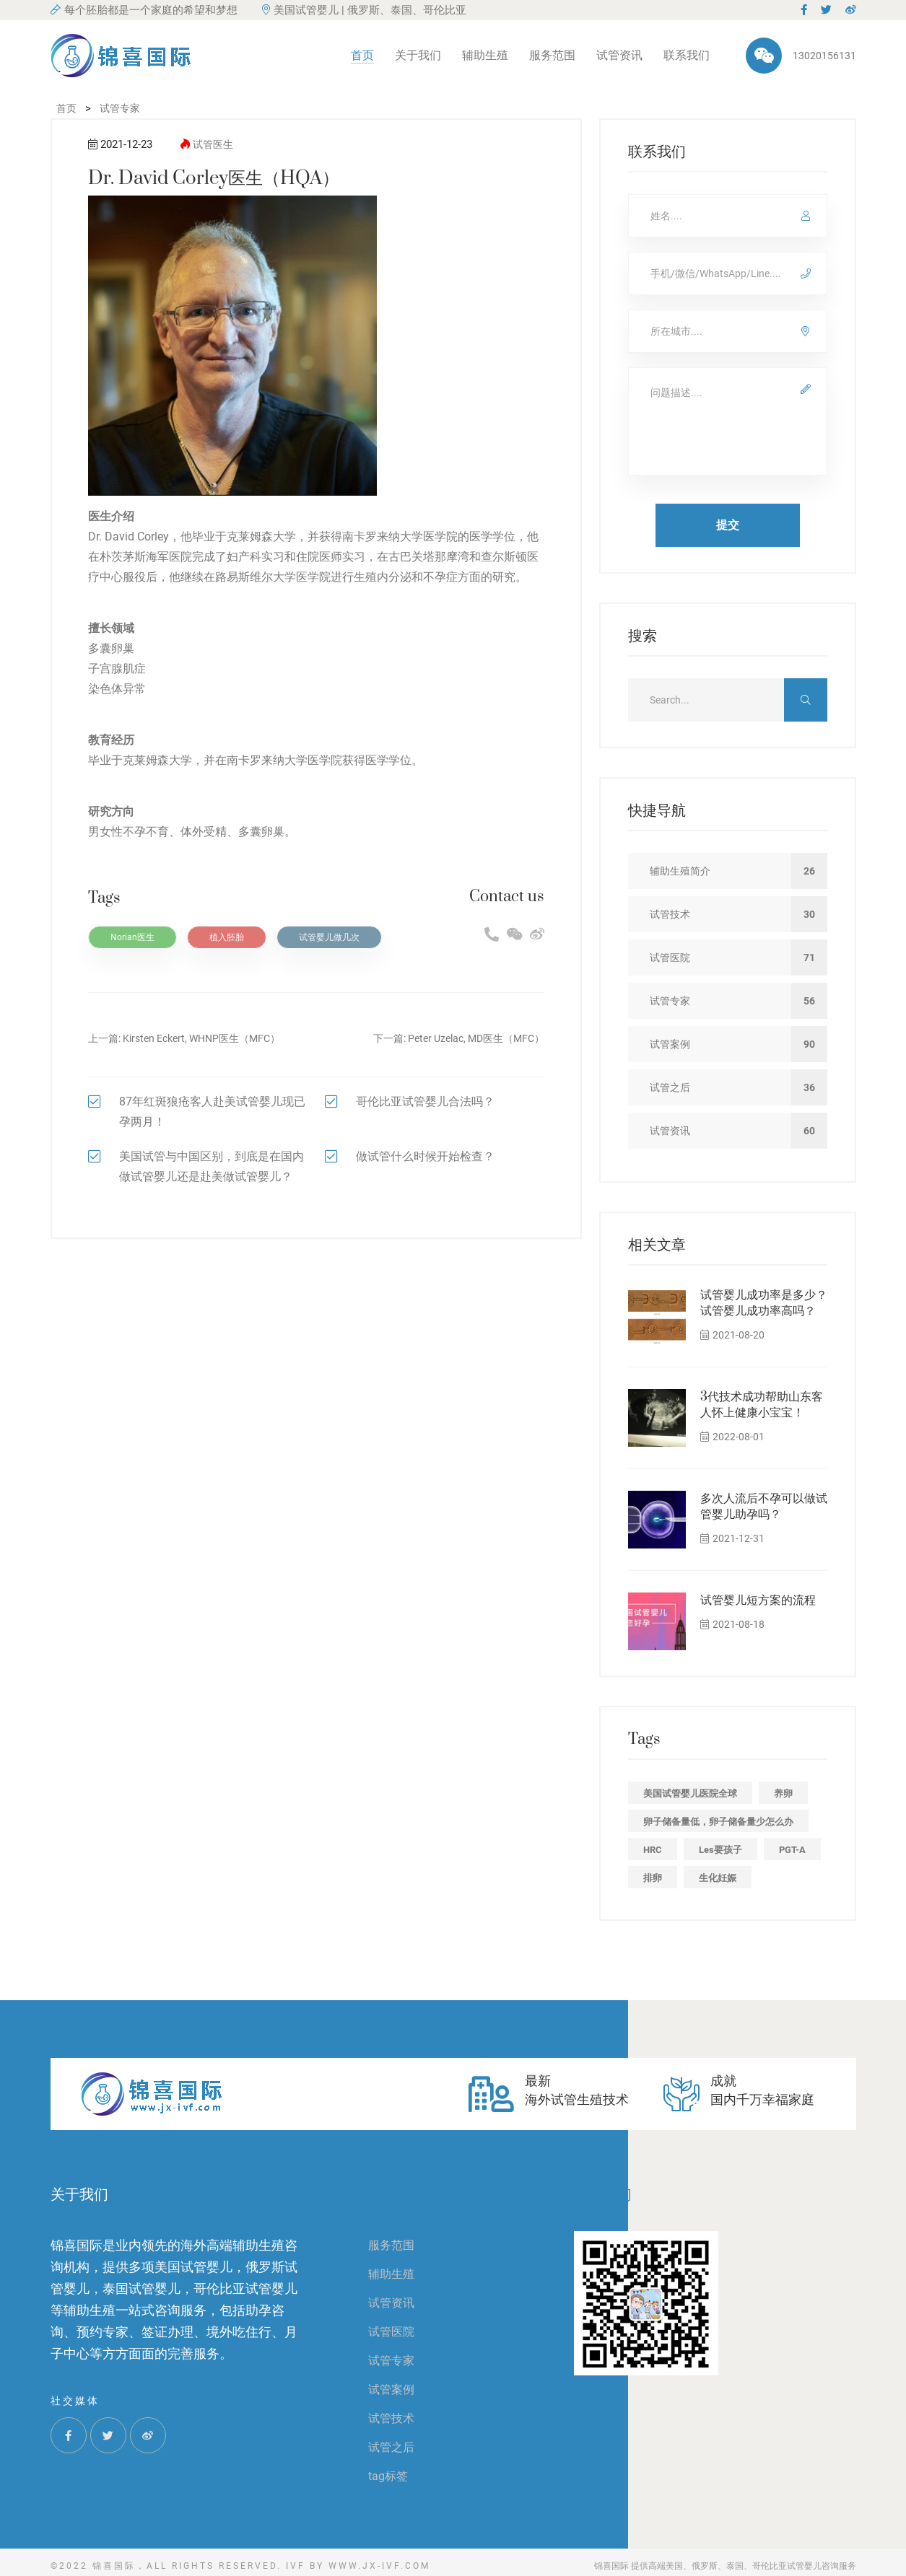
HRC (652, 1849)
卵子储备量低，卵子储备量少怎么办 (718, 1821)
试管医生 (213, 144)
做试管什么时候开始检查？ (425, 1156)
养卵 (783, 1793)
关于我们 (418, 55)
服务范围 (552, 55)
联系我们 (686, 55)
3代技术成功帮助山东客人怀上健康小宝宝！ (761, 1405)
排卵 (652, 1877)
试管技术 (391, 2418)
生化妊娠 (717, 1877)
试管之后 (391, 2447)
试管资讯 (619, 55)
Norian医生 (132, 937)
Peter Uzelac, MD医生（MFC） (476, 1038)
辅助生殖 (485, 55)
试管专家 (391, 2360)
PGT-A (792, 1849)
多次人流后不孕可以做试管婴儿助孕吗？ (763, 1507)
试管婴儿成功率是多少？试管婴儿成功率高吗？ (763, 1303)
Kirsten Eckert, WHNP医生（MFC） (201, 1038)
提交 (727, 525)
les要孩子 (720, 1849)
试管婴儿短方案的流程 (758, 1600)
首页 (362, 55)
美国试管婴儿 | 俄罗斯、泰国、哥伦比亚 (364, 10)
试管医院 (391, 2332)
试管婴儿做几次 (329, 937)
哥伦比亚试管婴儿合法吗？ (425, 1101)
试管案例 (391, 2389)
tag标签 (388, 2476)
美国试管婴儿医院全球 (690, 1793)
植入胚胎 (226, 937)
